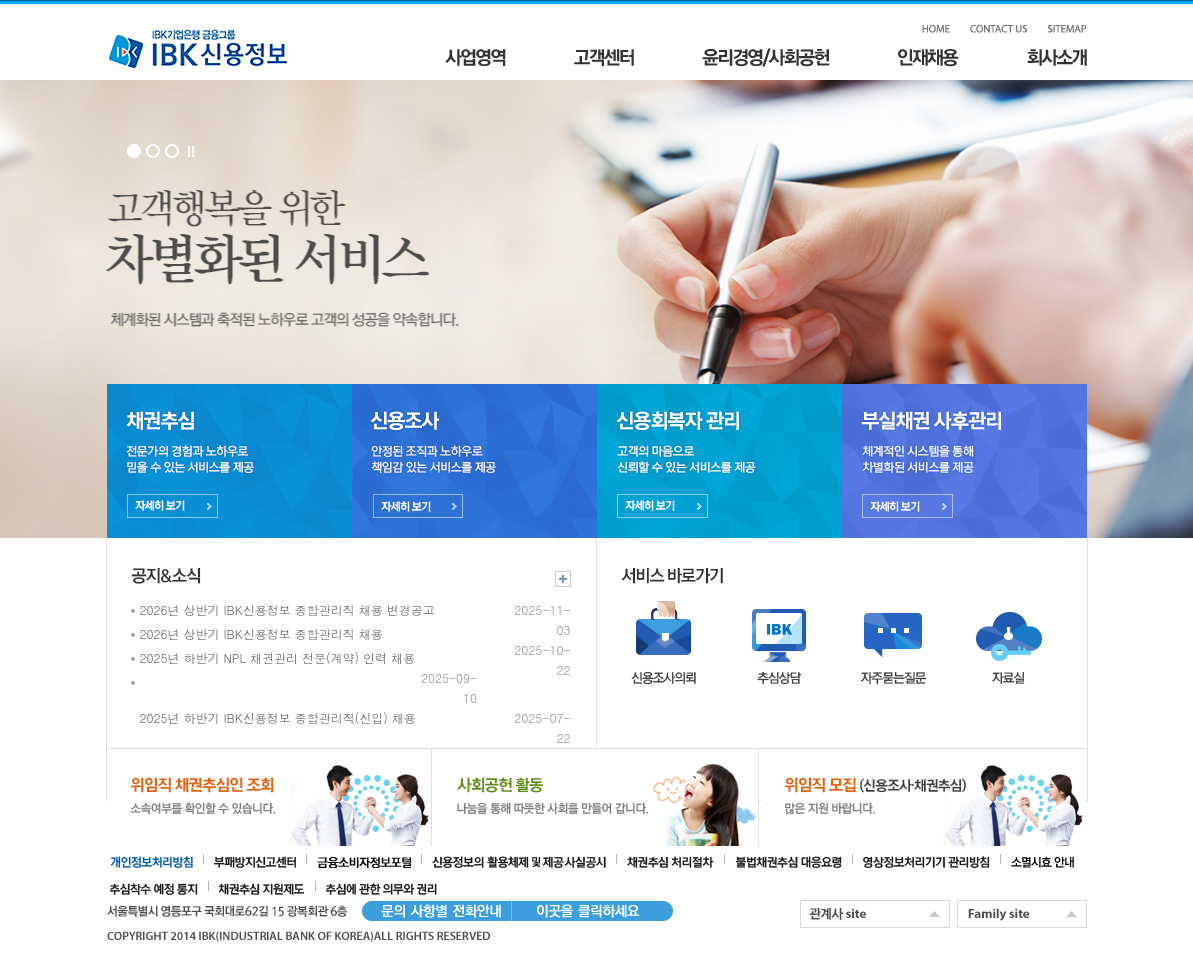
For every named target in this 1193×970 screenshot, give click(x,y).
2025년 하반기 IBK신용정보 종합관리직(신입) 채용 (278, 717)
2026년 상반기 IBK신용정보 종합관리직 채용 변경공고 (287, 609)
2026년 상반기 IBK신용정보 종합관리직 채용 (261, 633)
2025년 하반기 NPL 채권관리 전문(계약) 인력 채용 (278, 657)
